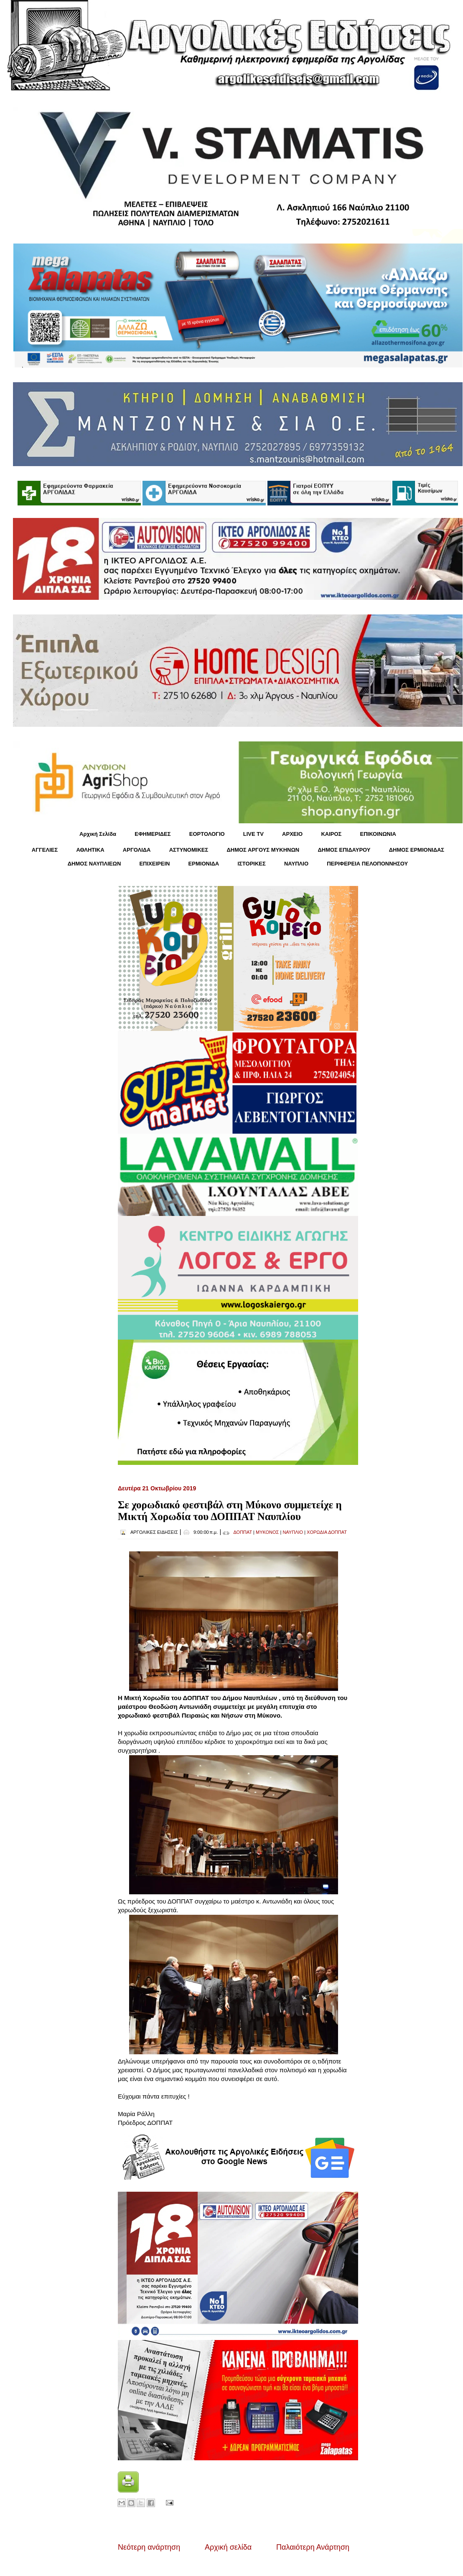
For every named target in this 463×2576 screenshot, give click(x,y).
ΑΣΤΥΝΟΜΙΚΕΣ (189, 850)
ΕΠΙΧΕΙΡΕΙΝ (154, 863)
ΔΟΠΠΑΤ (242, 1532)
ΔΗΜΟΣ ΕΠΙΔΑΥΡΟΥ (344, 850)
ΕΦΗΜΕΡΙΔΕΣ (152, 834)
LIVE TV (253, 834)
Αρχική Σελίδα (97, 834)
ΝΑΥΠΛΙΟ (296, 863)
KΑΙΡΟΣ (331, 834)
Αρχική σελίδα (228, 2547)
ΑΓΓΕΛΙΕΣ (45, 850)
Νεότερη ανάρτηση (149, 2547)
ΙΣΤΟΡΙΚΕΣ (251, 863)
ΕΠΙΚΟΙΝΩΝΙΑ (378, 834)
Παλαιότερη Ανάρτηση (312, 2547)
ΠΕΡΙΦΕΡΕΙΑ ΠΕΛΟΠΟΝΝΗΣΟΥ (367, 863)
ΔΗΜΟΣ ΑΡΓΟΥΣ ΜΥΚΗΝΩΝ (262, 850)
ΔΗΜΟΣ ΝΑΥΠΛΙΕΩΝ (94, 863)
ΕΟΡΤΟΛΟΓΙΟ (207, 834)
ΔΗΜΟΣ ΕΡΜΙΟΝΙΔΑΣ (417, 850)
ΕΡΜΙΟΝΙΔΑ (203, 863)
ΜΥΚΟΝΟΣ (267, 1532)
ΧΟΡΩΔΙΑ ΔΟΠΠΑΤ (327, 1532)
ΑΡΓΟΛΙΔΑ (137, 850)
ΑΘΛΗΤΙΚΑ (90, 850)
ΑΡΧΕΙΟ (292, 834)
